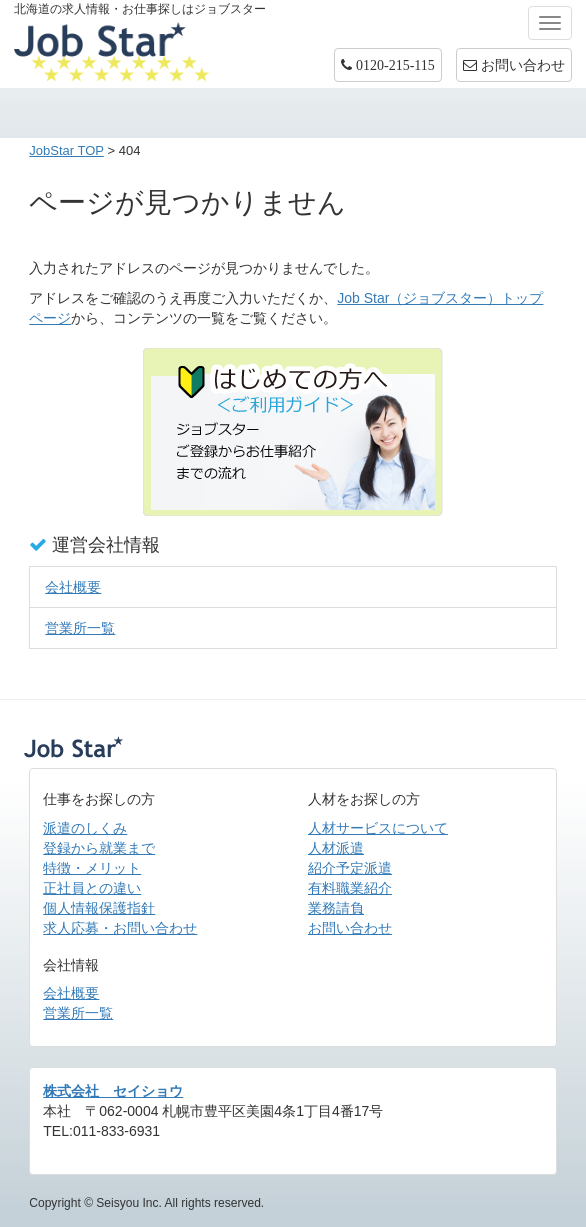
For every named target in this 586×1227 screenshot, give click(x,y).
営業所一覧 (80, 628)
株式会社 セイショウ (113, 1091)
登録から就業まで (99, 848)
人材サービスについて (378, 828)
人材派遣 (336, 848)
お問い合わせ (350, 928)
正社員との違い (92, 888)
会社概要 (73, 587)
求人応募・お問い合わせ (120, 928)
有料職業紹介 (350, 888)
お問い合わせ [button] (514, 65)
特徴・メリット (92, 868)
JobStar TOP (66, 150)
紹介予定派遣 (350, 868)
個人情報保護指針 (99, 908)
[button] (388, 65)
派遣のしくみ (85, 828)
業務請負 (336, 908)
